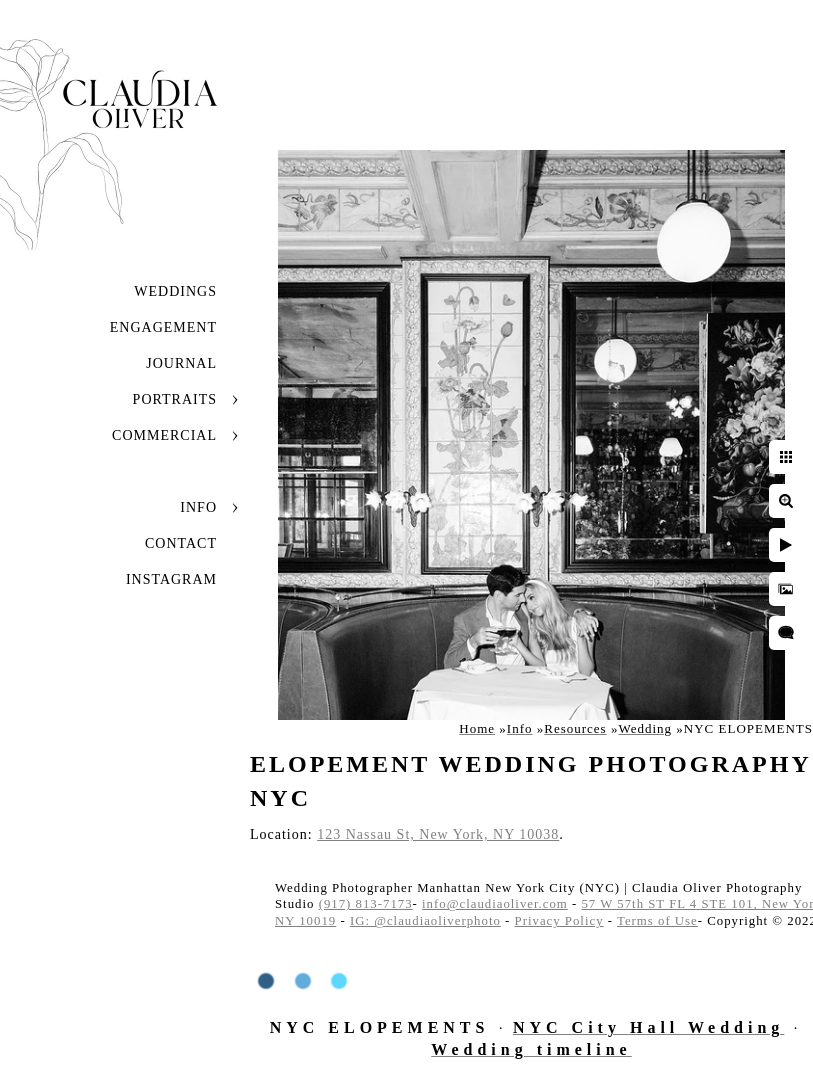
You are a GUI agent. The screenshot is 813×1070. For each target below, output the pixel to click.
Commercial (164, 435)
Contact (181, 543)
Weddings (175, 291)
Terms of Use (657, 921)
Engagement (163, 327)
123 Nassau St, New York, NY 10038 (438, 834)
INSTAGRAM (171, 579)
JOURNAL (181, 363)
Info (198, 507)
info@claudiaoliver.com (495, 904)
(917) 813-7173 (366, 904)
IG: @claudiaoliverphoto (425, 921)
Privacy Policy (559, 921)
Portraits (175, 399)
